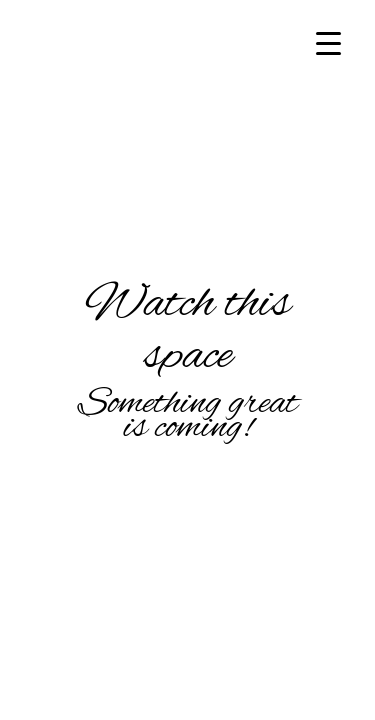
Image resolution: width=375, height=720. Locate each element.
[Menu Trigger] (328, 42)
